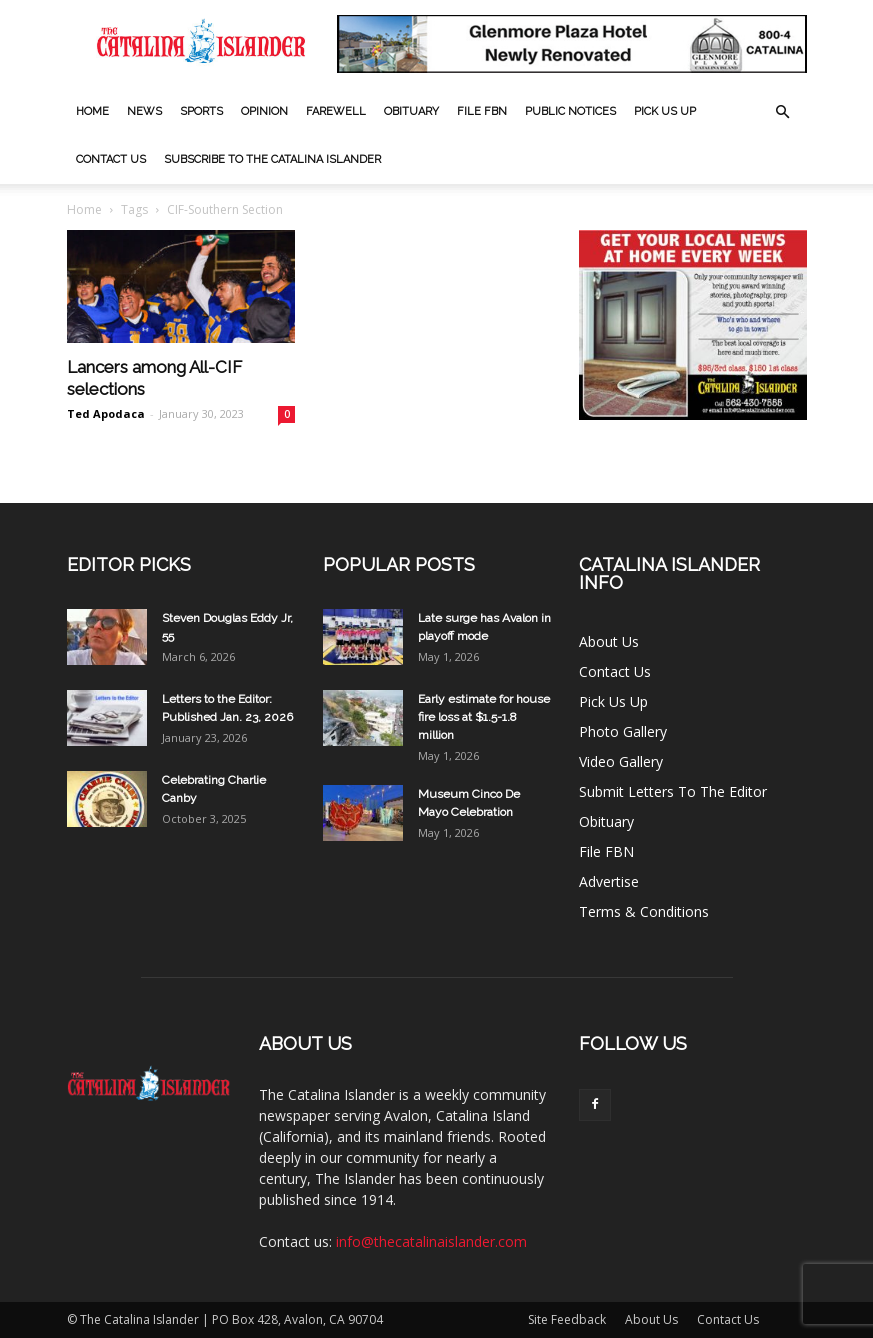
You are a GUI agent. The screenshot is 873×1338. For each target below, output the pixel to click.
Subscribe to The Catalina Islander (272, 159)
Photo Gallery (623, 731)
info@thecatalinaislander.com (431, 1241)
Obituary (411, 111)
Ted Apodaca (106, 413)
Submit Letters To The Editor (673, 791)
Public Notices (570, 111)
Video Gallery (621, 761)
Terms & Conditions (644, 911)
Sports (201, 111)
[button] (783, 112)
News (144, 111)
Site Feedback (567, 1319)
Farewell (336, 111)
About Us (609, 641)
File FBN (482, 111)
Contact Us (111, 159)
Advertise (609, 881)
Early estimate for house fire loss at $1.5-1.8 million (484, 717)
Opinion (264, 111)
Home (92, 111)
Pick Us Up (665, 111)
